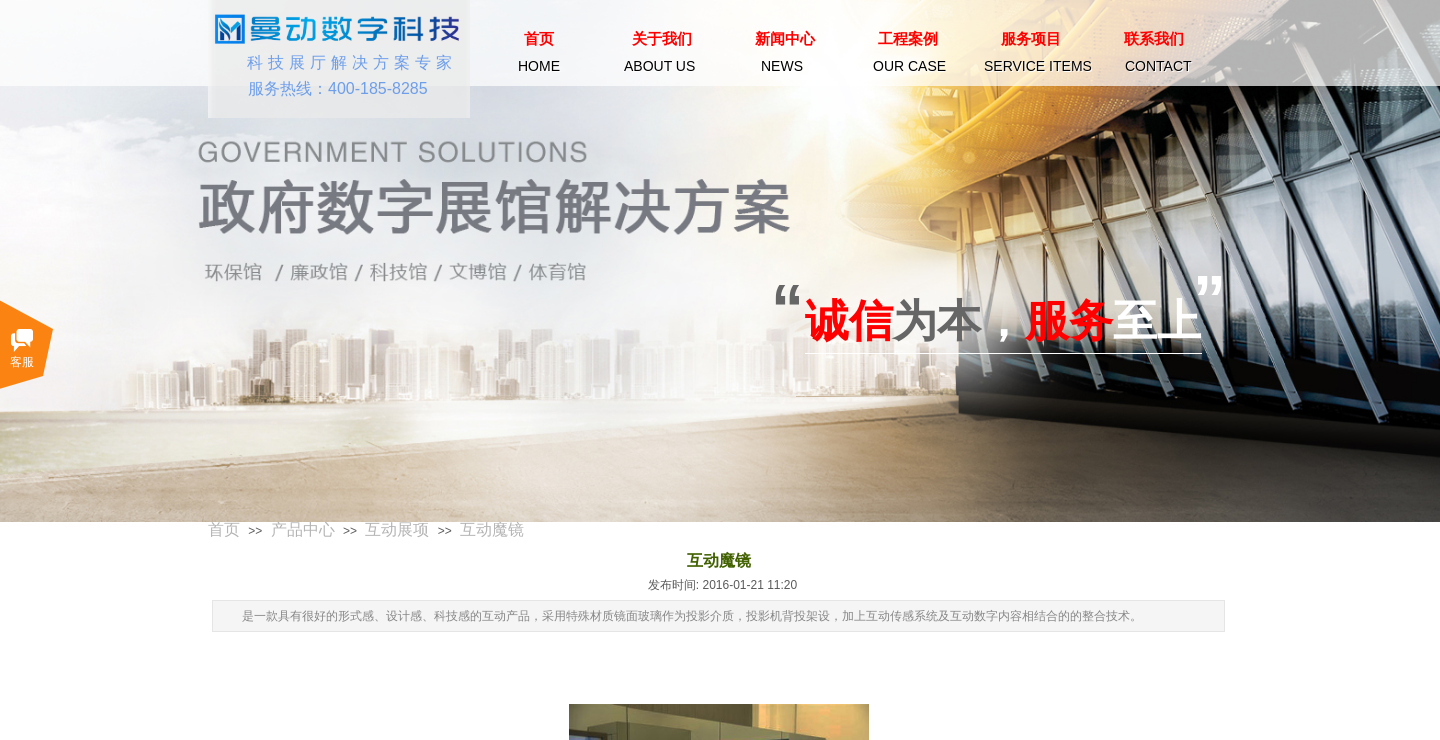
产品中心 (303, 529)
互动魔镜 (492, 529)
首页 (224, 529)
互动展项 (397, 529)
